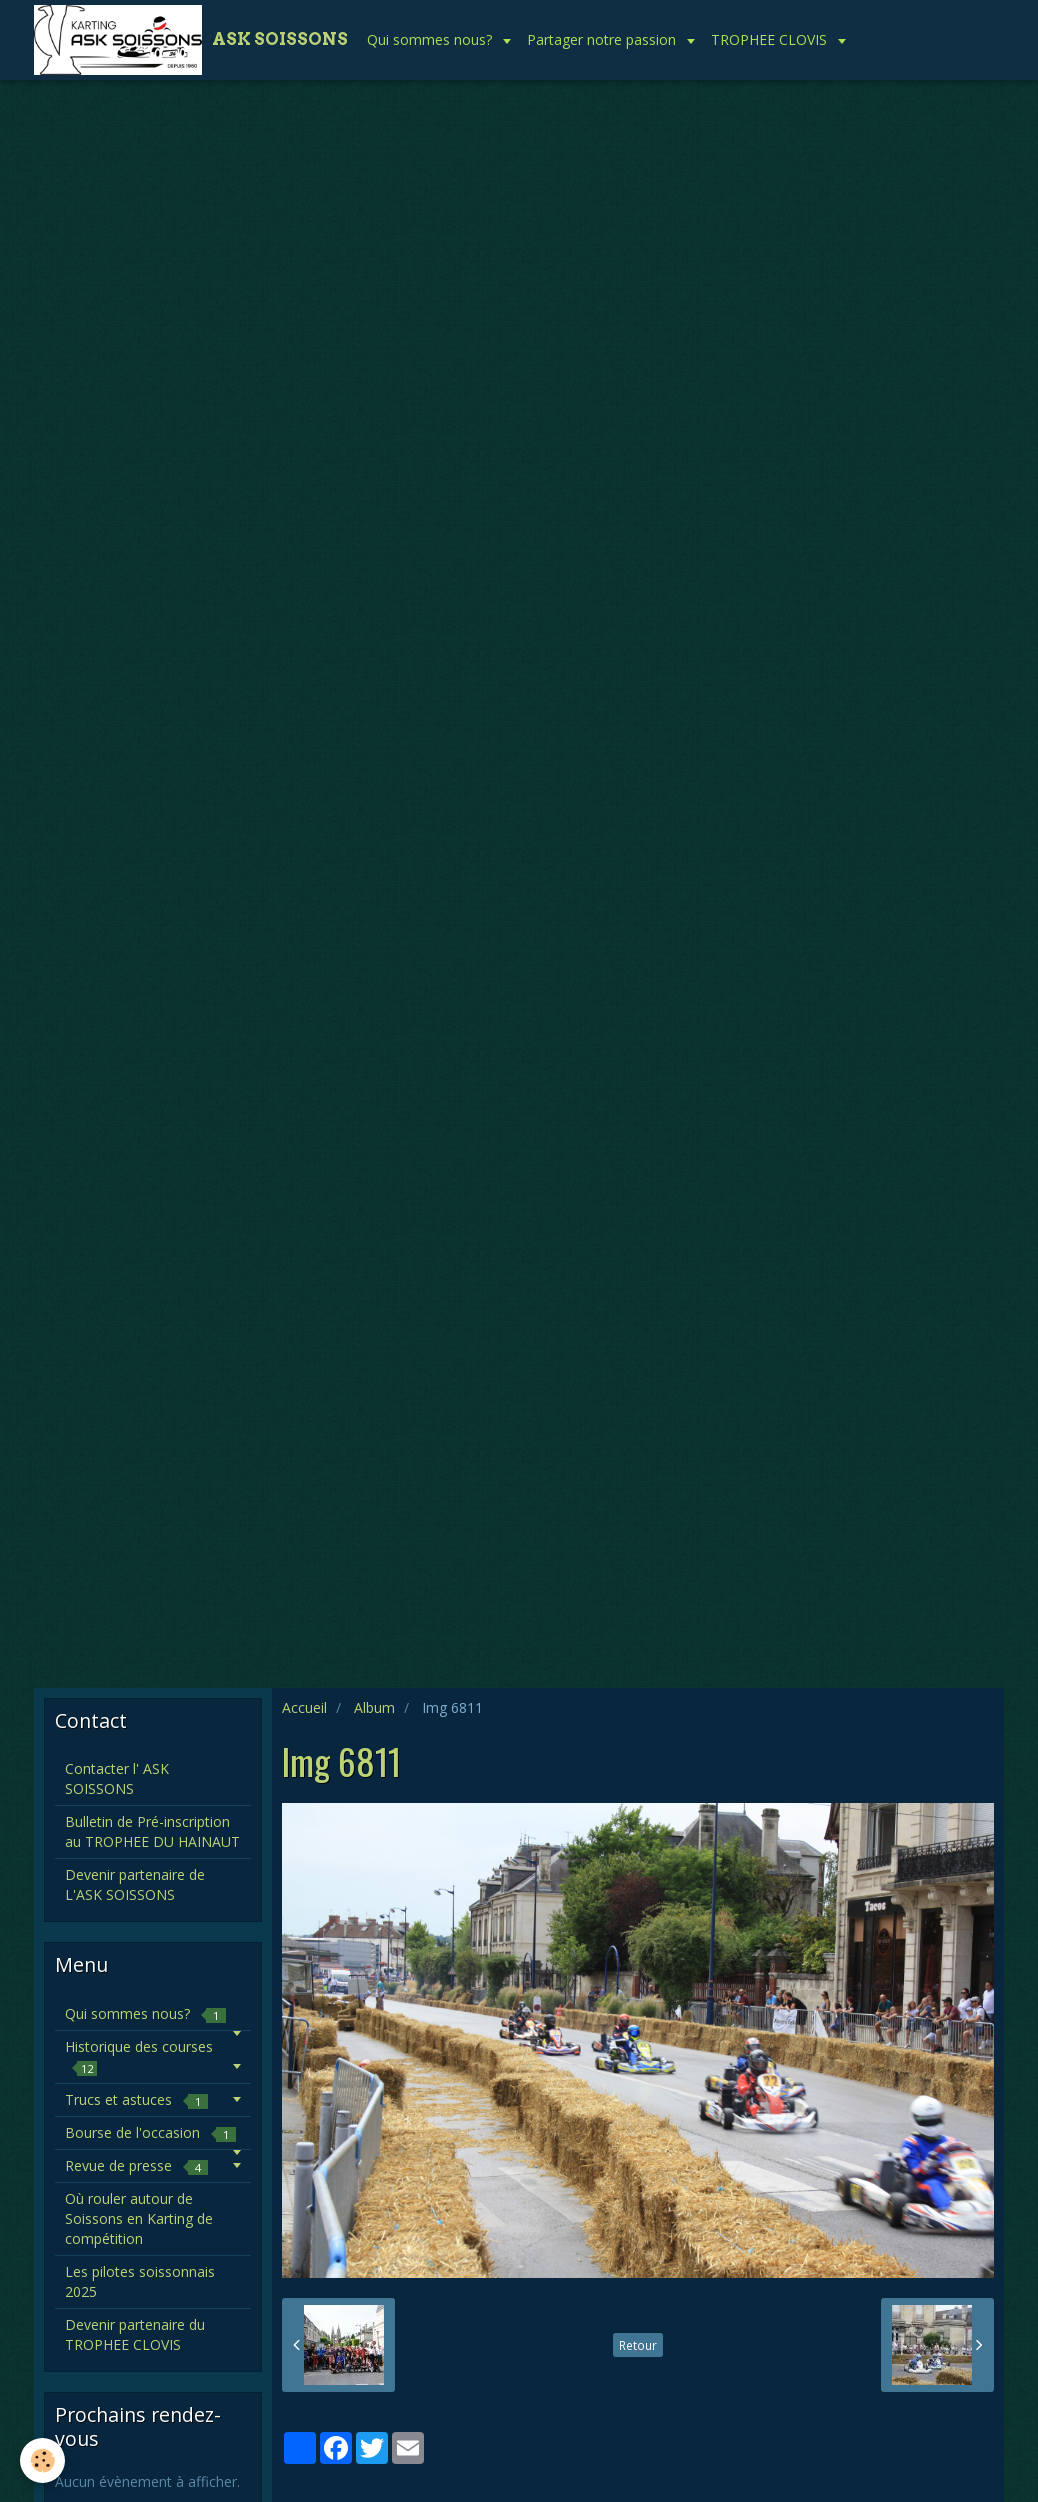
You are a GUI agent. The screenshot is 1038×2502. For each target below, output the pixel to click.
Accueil (304, 1707)
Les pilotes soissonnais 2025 (140, 2281)
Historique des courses (139, 2056)
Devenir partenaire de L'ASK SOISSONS (135, 1884)
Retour (638, 2345)
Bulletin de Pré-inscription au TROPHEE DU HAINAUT (152, 1831)
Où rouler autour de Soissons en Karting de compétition (139, 2218)
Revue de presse (136, 2165)
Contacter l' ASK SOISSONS (117, 1778)
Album (374, 1707)
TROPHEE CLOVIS (771, 39)
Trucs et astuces (136, 2099)
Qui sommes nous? (431, 39)
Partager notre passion (603, 39)
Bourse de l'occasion (150, 2132)
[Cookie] (42, 2460)
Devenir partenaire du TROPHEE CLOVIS (135, 2334)
